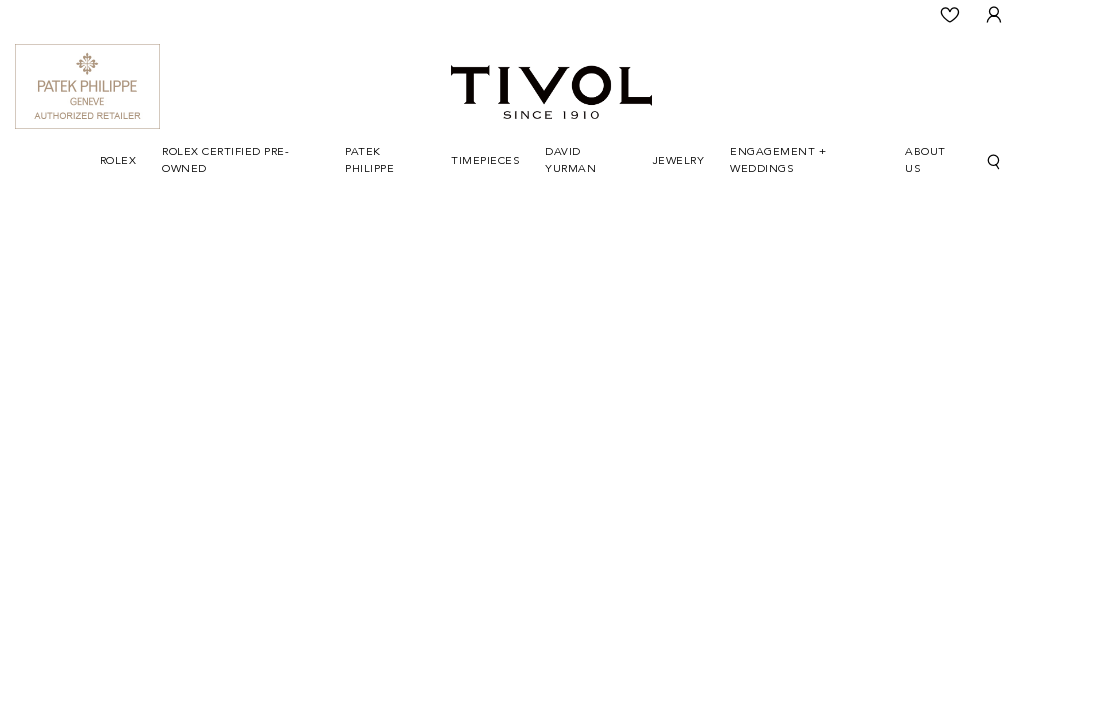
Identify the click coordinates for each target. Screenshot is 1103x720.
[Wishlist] (951, 15)
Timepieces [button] (485, 161)
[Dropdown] (118, 162)
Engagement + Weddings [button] (778, 161)
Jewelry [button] (679, 161)
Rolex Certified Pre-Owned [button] (225, 161)
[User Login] (995, 15)
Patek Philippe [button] (369, 161)
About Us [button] (925, 161)
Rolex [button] (118, 161)
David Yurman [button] (570, 161)
